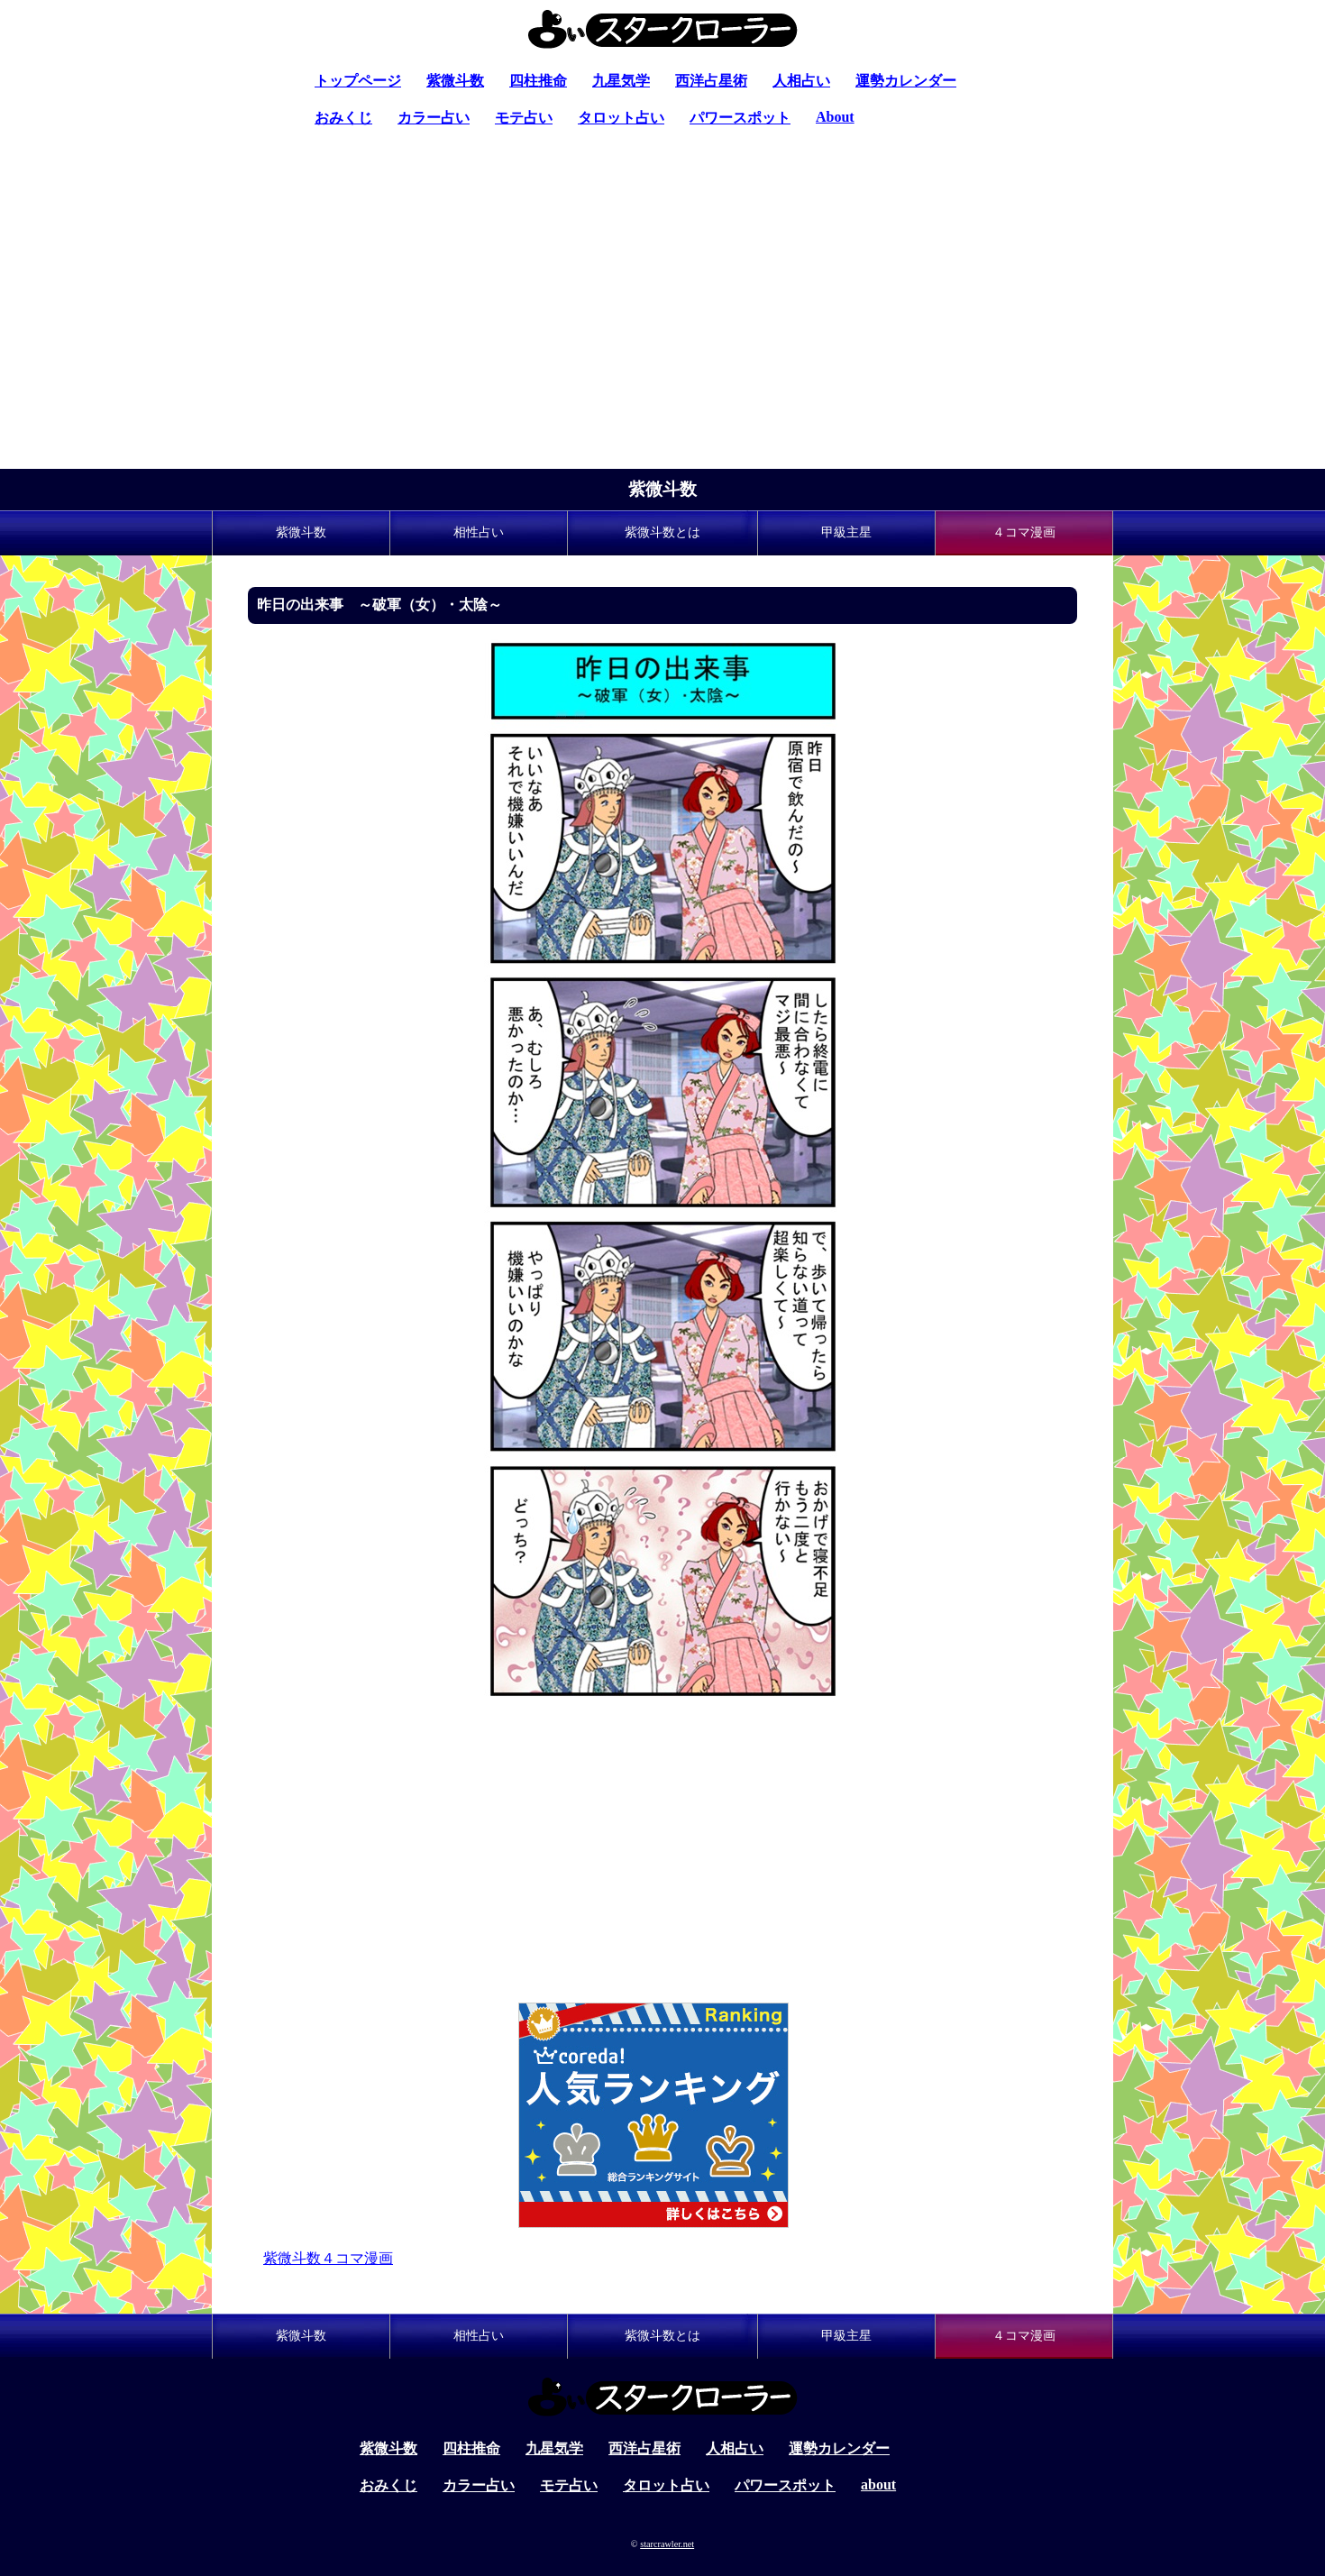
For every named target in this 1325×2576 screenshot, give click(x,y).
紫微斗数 (455, 80)
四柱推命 (538, 80)
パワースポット (740, 117)
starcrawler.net (667, 2544)
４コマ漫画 (1023, 532)
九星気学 (621, 80)
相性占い (478, 532)
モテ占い (524, 117)
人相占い (801, 80)
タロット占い (621, 117)
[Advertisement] (662, 333)
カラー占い (434, 117)
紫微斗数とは (662, 532)
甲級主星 (846, 532)
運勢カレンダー (905, 80)
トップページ (358, 80)
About (835, 116)
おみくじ (343, 117)
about (878, 2484)
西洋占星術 (711, 80)
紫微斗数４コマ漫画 (328, 2258)
